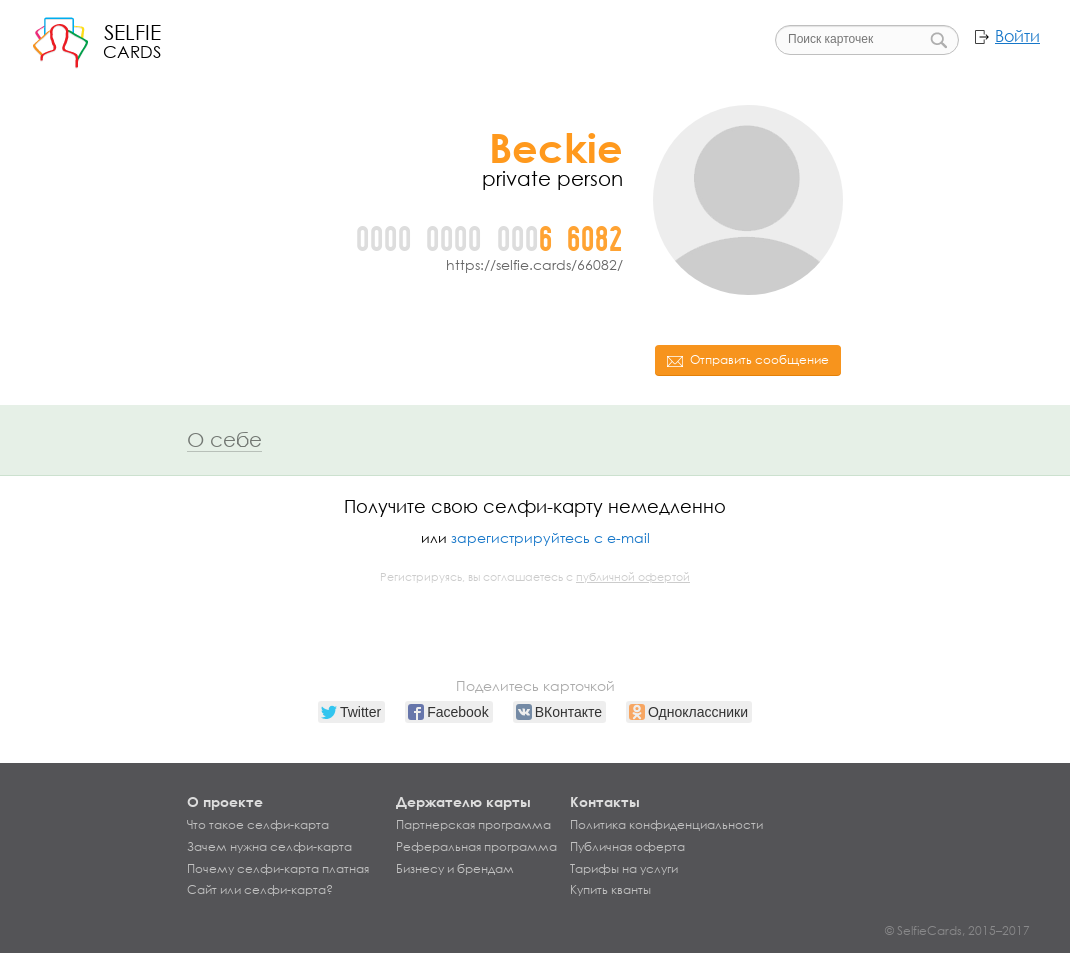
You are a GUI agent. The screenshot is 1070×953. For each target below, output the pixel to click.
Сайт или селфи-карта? (260, 890)
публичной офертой (633, 577)
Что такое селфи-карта (258, 825)
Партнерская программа (473, 825)
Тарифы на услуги (624, 869)
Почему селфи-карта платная (278, 869)
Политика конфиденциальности (666, 825)
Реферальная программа (476, 847)
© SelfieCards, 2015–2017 (957, 930)
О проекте (225, 801)
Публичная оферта (627, 847)
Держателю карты (463, 801)
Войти (1017, 36)
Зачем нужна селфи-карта (269, 847)
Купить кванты (610, 890)
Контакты (605, 801)
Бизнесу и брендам (455, 869)
